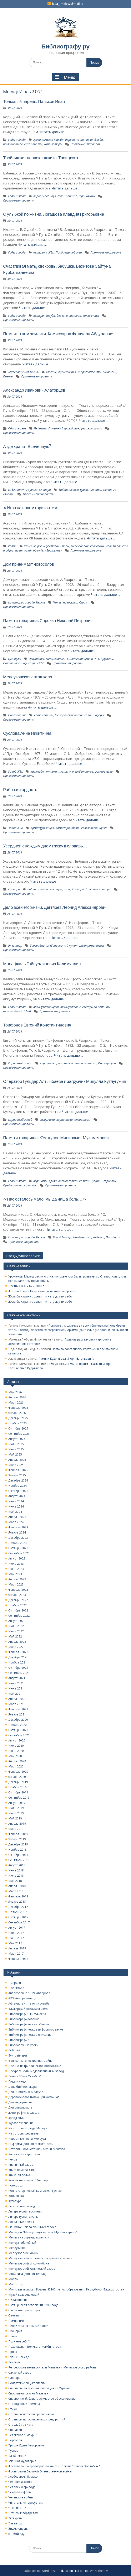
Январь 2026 (17, 1413)
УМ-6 (27, 1011)
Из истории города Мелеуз (26, 602)
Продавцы (63, 252)
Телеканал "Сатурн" (22, 2435)
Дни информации (20, 2102)
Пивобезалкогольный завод (28, 2326)
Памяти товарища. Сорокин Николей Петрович (47, 620)
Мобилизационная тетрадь (27, 2274)
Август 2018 (16, 1865)
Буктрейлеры (17, 2055)
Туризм (13, 2450)
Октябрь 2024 (18, 1491)
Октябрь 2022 (18, 1610)
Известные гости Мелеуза (27, 2139)
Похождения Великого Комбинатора (34, 2346)
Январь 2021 (17, 1714)
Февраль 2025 (18, 1470)
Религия (14, 2362)
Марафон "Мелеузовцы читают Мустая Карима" (42, 2232)
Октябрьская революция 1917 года (33, 2305)
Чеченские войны (20, 2497)
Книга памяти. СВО (21, 2170)
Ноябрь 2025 (17, 1423)
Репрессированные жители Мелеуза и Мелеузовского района (52, 2367)
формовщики (104, 771)
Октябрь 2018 (18, 1855)
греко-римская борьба (48, 140)
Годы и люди (17, 140)
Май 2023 (15, 1574)
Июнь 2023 (16, 1569)
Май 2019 (15, 1818)
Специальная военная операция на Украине (39, 2388)
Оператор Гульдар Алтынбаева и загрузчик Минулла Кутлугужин (64, 1081)
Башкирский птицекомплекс (28, 2009)
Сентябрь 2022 (19, 1616)
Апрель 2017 (17, 1948)
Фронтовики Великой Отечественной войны (40, 2471)
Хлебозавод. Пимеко (23, 2476)
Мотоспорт (16, 2284)
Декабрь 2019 (18, 1782)
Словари (45, 490)
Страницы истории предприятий (31, 2414)
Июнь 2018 (16, 1875)
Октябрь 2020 (18, 1730)
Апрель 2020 (17, 1761)
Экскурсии (15, 2518)
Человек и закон (20, 2482)
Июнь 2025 (16, 1449)
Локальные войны (21, 2222)
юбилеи (76, 252)
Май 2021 (15, 1693)
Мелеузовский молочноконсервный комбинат (41, 2258)
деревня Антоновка (79, 140)
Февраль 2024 (18, 1527)
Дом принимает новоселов (28, 564)
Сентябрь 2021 (19, 1673)
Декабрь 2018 (18, 1844)
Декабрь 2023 (18, 1538)
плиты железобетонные (76, 771)
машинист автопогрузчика (77, 1063)
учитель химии (91, 428)
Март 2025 (16, 1465)
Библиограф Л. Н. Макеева (27, 2014)
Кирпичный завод (20, 1063)
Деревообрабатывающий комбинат (34, 2097)
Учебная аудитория (22, 2461)
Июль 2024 (16, 1501)
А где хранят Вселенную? (27, 446)
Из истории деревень (23, 2133)
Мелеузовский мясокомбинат (29, 2263)
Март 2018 (16, 1891)
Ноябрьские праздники (88, 1237)
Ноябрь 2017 (17, 1912)
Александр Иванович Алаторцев (34, 390)
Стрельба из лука (20, 2424)
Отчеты (13, 2315)
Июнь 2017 (16, 1938)
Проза (12, 2352)
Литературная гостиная (25, 2211)
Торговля (15, 2440)
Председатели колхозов (20, 1185)
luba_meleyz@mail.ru (68, 4)
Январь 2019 (17, 1839)
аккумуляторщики (46, 1007)
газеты (51, 372)
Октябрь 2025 (18, 1428)
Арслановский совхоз (63, 1181)
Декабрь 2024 (18, 1480)
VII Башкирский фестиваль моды (46, 546)
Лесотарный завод (21, 2206)
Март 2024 (16, 1522)
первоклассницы (44, 196)
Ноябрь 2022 (17, 1605)
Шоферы (98, 715)
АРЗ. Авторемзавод (22, 1998)
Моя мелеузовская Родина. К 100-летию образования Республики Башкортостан (66, 2289)
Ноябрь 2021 (17, 1662)
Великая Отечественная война (30, 2061)
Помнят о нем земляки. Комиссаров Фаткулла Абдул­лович (58, 333)
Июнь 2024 (16, 1506)
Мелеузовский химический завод (31, 2269)
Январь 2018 (17, 1901)
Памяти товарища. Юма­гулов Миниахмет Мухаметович (56, 1137)
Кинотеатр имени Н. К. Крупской (90, 659)
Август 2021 (16, 1678)
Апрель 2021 (17, 1699)
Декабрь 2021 (18, 1657)
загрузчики (47, 1120)
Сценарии (15, 2430)
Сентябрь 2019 (19, 1797)
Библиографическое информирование (35, 2029)
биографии (37, 945)
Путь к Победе (18, 2357)
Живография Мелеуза (23, 2113)
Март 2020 (16, 1766)
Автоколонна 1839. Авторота (29, 1993)
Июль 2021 (16, 1683)
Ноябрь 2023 (17, 1543)
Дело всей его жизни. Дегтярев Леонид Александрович (55, 907)
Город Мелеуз (62, 1237)
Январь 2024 (17, 1532)
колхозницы (91, 316)
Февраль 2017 (18, 1959)
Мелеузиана (17, 2248)
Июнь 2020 (16, 1751)
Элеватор (15, 945)
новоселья (70, 602)
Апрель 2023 (17, 1579)
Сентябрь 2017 (19, 1922)
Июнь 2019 (16, 1813)
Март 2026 (16, 1402)
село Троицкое (67, 196)
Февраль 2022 (18, 1652)
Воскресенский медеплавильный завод (36, 2071)
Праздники (113, 1237)
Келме (12, 546)
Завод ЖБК (15, 771)
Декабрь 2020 (18, 1719)
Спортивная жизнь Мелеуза (28, 2393)
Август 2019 (16, 1803)
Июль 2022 (16, 1626)
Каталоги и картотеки (24, 2154)
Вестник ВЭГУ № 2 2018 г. (26, 1286)
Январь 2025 (17, 1475)
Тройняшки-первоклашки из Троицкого (40, 157)
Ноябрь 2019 (17, 1787)
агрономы (40, 1181)
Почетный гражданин (63, 428)
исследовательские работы (22, 144)
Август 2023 (16, 1558)
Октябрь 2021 (18, 1668)
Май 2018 (15, 1881)
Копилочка (16, 2196)
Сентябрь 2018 (19, 1860)
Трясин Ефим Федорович (26, 2445)
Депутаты (36, 659)
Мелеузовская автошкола (27, 676)
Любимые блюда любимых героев (32, 2227)
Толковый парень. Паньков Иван (34, 101)
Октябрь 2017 (18, 1917)
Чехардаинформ (19, 2492)
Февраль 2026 (18, 1408)
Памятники (16, 2320)
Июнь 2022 (16, 1631)
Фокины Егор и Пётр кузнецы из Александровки (42, 1291)
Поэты (8, 376)
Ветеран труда (44, 316)
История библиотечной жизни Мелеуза (36, 2149)
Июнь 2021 (16, 1688)
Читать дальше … (53, 132)
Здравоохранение (21, 2123)
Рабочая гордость (20, 789)
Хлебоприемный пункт (61, 945)
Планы (12, 2336)
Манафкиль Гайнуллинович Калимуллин (42, 963)
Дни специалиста (20, 2107)
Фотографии (107, 1063)
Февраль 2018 (18, 1896)
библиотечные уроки (73, 490)
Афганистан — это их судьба (29, 2003)
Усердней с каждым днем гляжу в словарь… (45, 845)
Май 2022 (15, 1636)
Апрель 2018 (17, 1886)
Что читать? (17, 2508)
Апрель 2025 (17, 1460)
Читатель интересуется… (26, 2502)
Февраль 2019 (18, 1834)
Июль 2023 (16, 1564)
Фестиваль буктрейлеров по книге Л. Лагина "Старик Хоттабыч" (54, 2466)
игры (67, 889)
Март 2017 (16, 1953)
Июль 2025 (16, 1444)
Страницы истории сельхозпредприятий (36, 2419)
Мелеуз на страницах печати (28, 2237)
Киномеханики (55, 659)
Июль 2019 (16, 1808)
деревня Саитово (69, 316)
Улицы (83, 602)
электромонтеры (91, 945)
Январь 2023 (17, 1595)
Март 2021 (16, 1704)
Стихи (12, 2409)
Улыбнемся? (17, 2456)
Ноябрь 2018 (17, 1849)
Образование (17, 428)
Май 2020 (15, 1756)
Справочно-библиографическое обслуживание (41, 2398)
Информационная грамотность (30, 2144)
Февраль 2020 (18, 1771)
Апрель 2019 (17, 1823)
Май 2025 (15, 1454)
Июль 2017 (16, 1933)
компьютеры (53, 144)
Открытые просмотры (24, 2310)
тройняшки (87, 196)
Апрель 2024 (17, 1517)
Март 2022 (16, 1647)
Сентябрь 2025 (19, 1434)
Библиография (18, 2040)
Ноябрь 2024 (17, 1486)
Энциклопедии (18, 2528)
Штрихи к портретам (23, 2513)
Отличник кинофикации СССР (23, 663)
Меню (65, 77)
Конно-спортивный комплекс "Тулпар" (35, 2191)
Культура (14, 659)
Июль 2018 (16, 1870)
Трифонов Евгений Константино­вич (37, 1025)
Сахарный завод (19, 2372)
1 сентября (16, 1988)
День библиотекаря (22, 2087)
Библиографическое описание (29, 2035)
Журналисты (67, 372)
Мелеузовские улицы (23, 2253)
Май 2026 (15, 1392)
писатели (109, 372)
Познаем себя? (19, 2341)
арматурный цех (42, 828)
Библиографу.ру (65, 46)
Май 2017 (15, 1943)
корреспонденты (89, 372)
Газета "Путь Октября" (24, 2076)
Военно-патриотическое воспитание (34, 2066)
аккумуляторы (70, 1007)
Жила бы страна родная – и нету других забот (41, 1296)
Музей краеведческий (23, 2295)
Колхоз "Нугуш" (89, 1181)
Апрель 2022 (17, 1642)
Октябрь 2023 (18, 1548)
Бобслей (14, 2050)
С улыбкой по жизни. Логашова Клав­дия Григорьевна (53, 214)
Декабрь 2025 (18, 1418)
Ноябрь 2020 (17, 1725)
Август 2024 (16, 1496)
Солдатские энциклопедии (27, 2383)
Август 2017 (16, 1927)
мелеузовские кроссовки (87, 546)
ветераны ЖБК (43, 252)
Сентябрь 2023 (19, 1553)
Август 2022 (16, 1621)
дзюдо (98, 140)
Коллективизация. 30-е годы (28, 2180)
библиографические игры (44, 889)
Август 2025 (16, 1439)
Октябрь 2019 (18, 1792)
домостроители (67, 828)
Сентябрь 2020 (19, 1735)
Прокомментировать (86, 144)
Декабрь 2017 (18, 1907)
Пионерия (15, 2331)
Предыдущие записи (23, 1256)
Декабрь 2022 (18, 1600)
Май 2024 (15, 1512)
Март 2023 (16, 1584)
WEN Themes (99, 2571)
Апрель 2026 (17, 1397)
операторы (82, 1120)
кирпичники (48, 1063)
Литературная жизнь (23, 372)
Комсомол (15, 2185)
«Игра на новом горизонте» (30, 507)
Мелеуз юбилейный (22, 2243)
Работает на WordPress (39, 2571)
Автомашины (43, 715)
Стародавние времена (24, 2404)
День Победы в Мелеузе (25, 2092)
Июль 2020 (16, 1745)
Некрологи (108, 1181)
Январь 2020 (17, 1777)
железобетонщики (44, 771)
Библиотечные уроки (22, 490)
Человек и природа (21, 2487)
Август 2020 (16, 1740)
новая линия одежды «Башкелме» (38, 550)
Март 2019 (16, 1829)
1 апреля (14, 1983)
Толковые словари (98, 889)
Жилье (57, 602)
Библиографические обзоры (28, 2024)
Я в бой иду (16, 2534)
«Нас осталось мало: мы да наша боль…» (44, 1199)
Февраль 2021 (18, 1709)
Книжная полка (19, 2175)
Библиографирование (23, 2019)
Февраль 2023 (18, 1590)
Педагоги (40, 428)
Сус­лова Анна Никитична (27, 733)
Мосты (13, 2279)
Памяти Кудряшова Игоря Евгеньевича (66, 1358)
